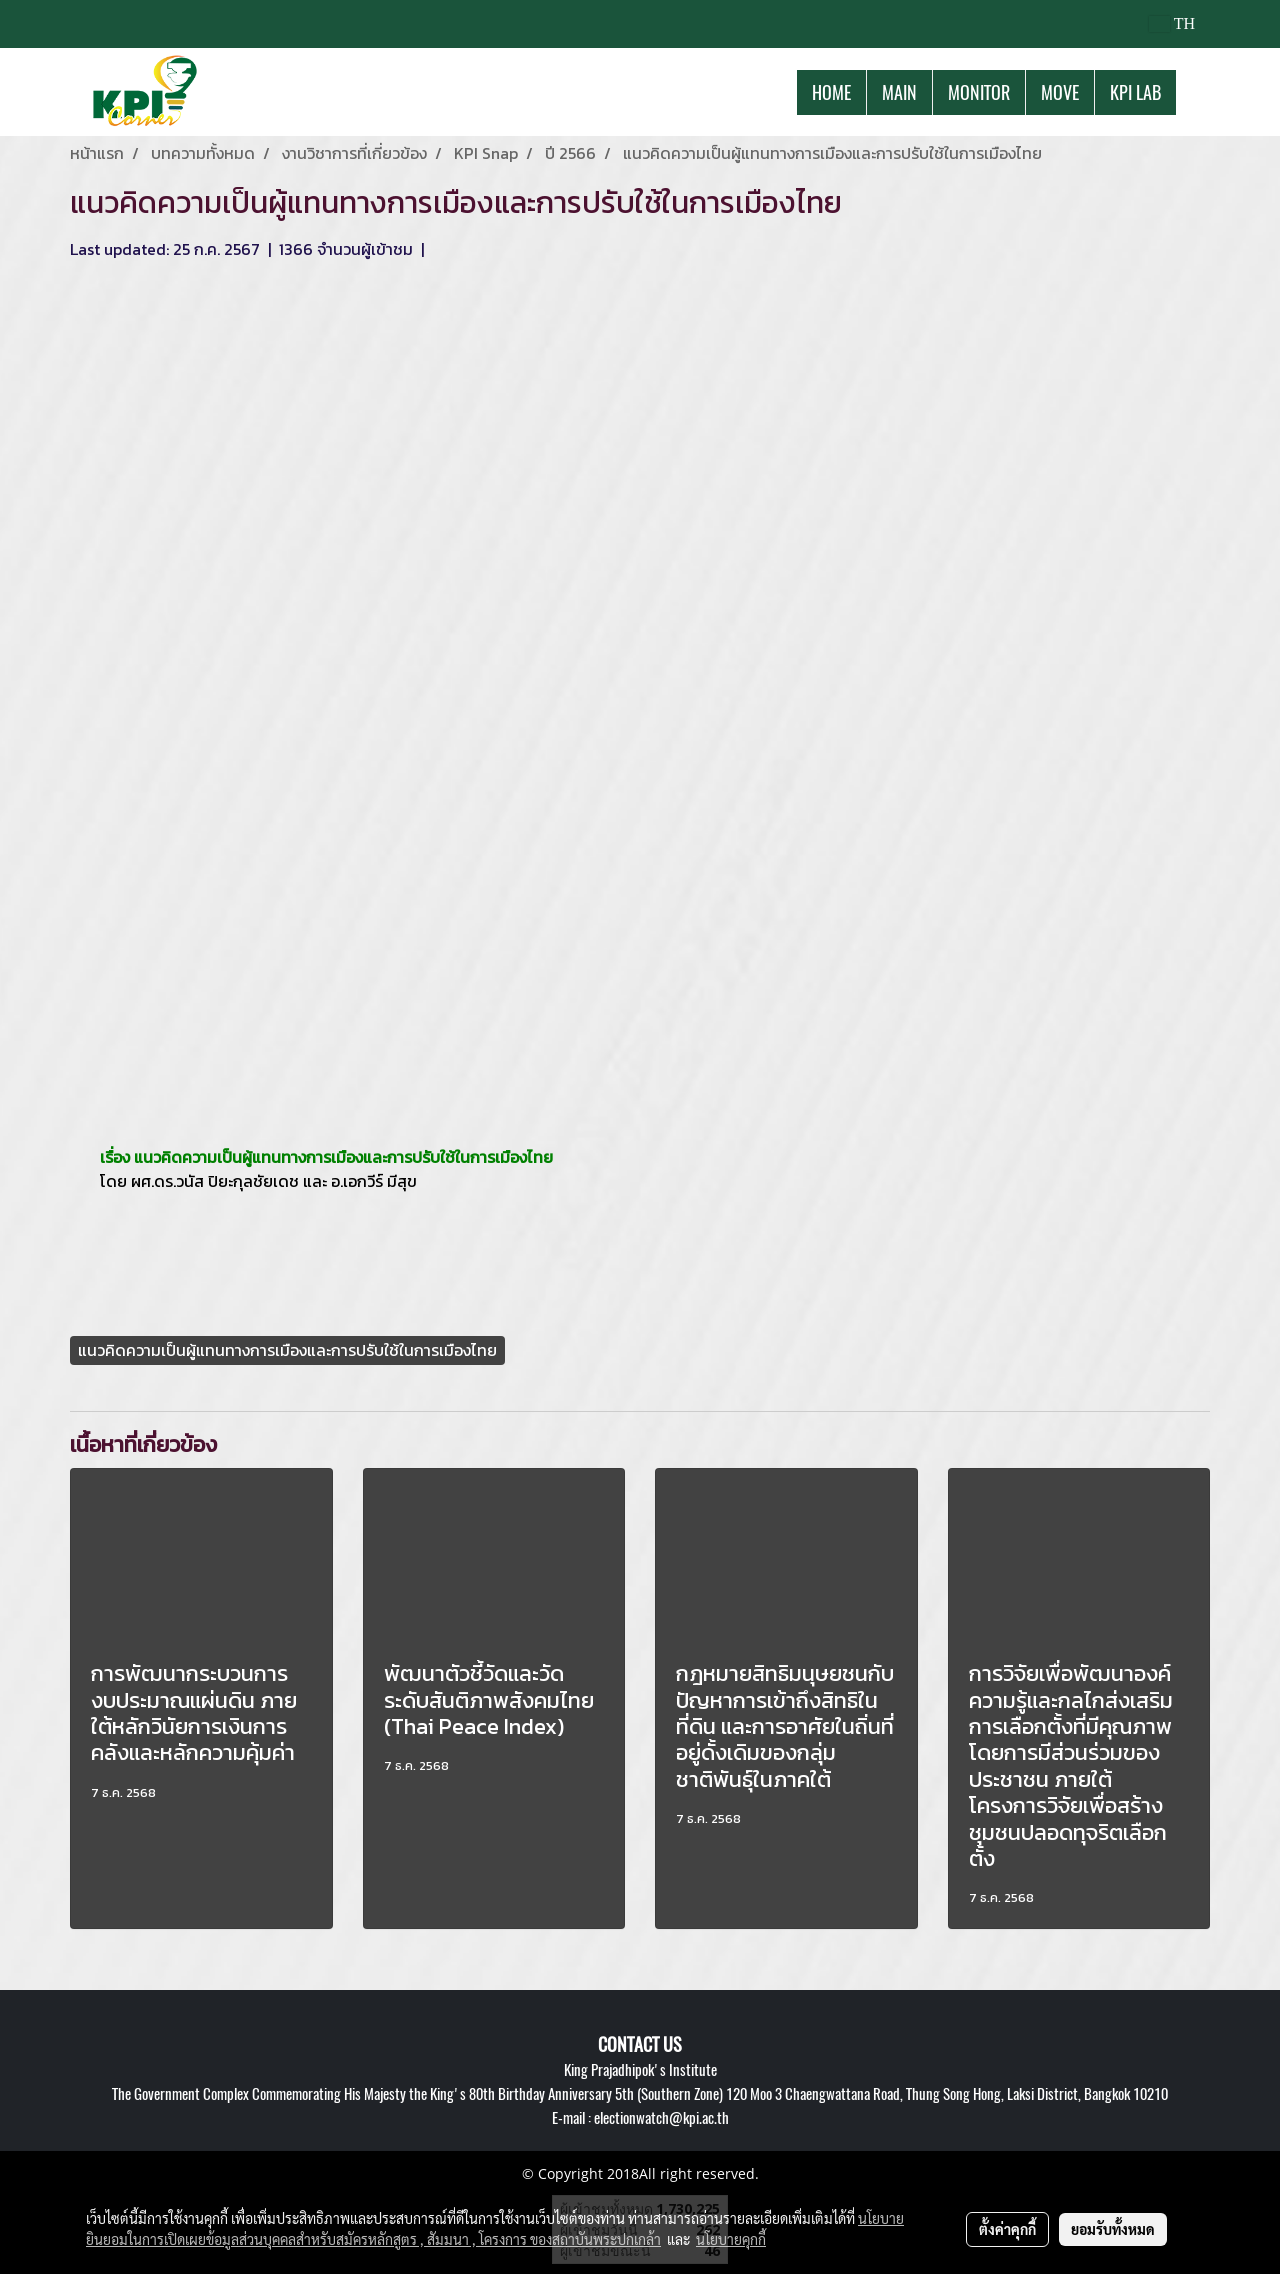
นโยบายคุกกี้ (731, 2239)
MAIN (899, 92)
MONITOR (979, 92)
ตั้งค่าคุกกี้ (1007, 2229)
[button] (1194, 92)
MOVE (1060, 92)
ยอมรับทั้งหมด (1113, 2229)
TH (1172, 23)
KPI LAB (1135, 92)
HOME (831, 92)
